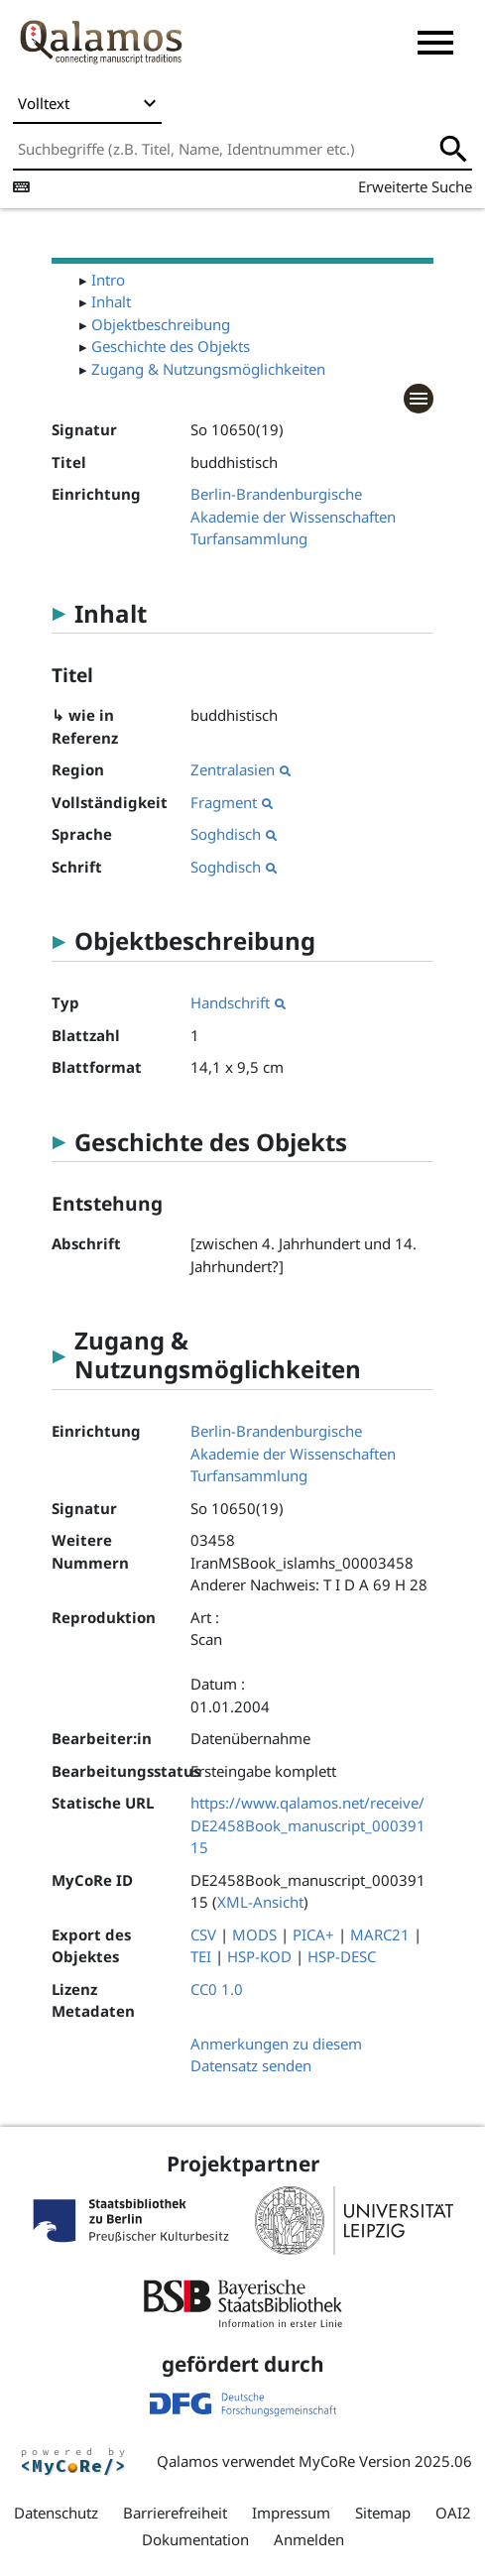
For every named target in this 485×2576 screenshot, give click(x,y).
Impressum (291, 2512)
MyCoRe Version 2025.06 (385, 2461)
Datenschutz (56, 2512)
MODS (254, 1934)
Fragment (231, 802)
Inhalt (111, 301)
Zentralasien (240, 769)
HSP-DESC (341, 1956)
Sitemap (383, 2512)
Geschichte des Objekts (170, 346)
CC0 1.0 (216, 1989)
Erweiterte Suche (415, 186)
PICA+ (313, 1934)
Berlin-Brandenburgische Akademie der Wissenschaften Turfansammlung (293, 516)
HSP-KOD (259, 1956)
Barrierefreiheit (175, 2512)
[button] (435, 42)
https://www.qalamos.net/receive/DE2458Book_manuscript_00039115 (307, 1825)
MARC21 (380, 1934)
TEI (200, 1956)
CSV (203, 1934)
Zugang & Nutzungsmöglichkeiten (208, 369)
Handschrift (238, 1002)
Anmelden (309, 2539)
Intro (108, 280)
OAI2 (453, 2512)
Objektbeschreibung (160, 324)
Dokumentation (195, 2539)
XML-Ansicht (260, 1902)
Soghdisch (233, 834)
